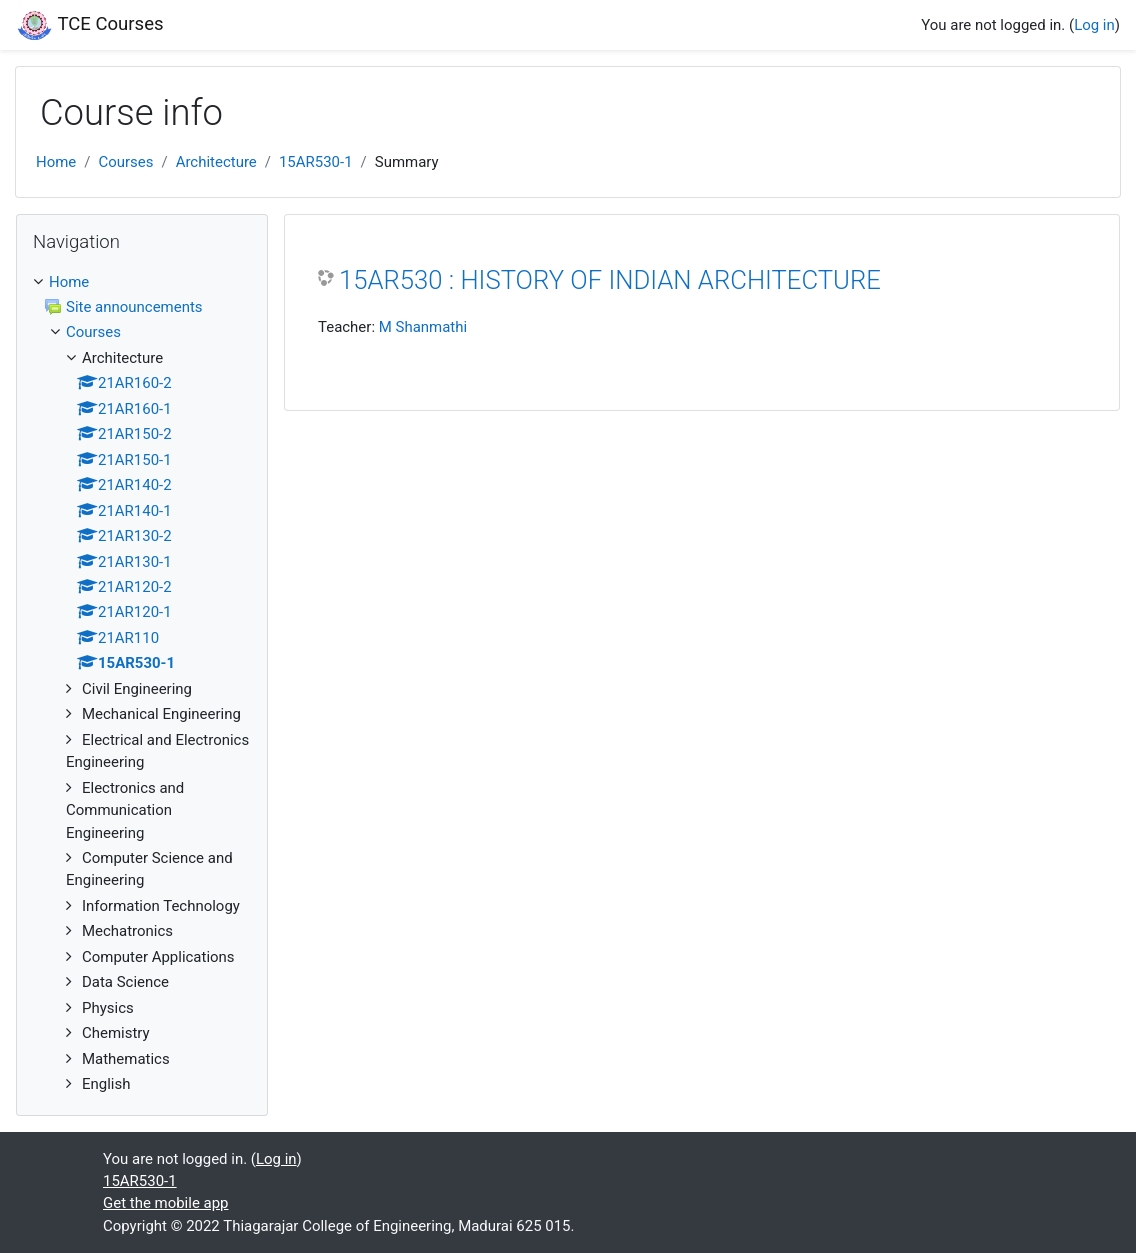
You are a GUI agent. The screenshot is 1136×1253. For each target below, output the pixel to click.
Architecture (216, 162)
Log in (1094, 25)
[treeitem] (142, 282)
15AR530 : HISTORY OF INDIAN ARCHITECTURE (610, 280)
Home (56, 162)
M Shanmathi (423, 327)
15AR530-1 (316, 162)
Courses (125, 162)
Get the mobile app (166, 1203)
